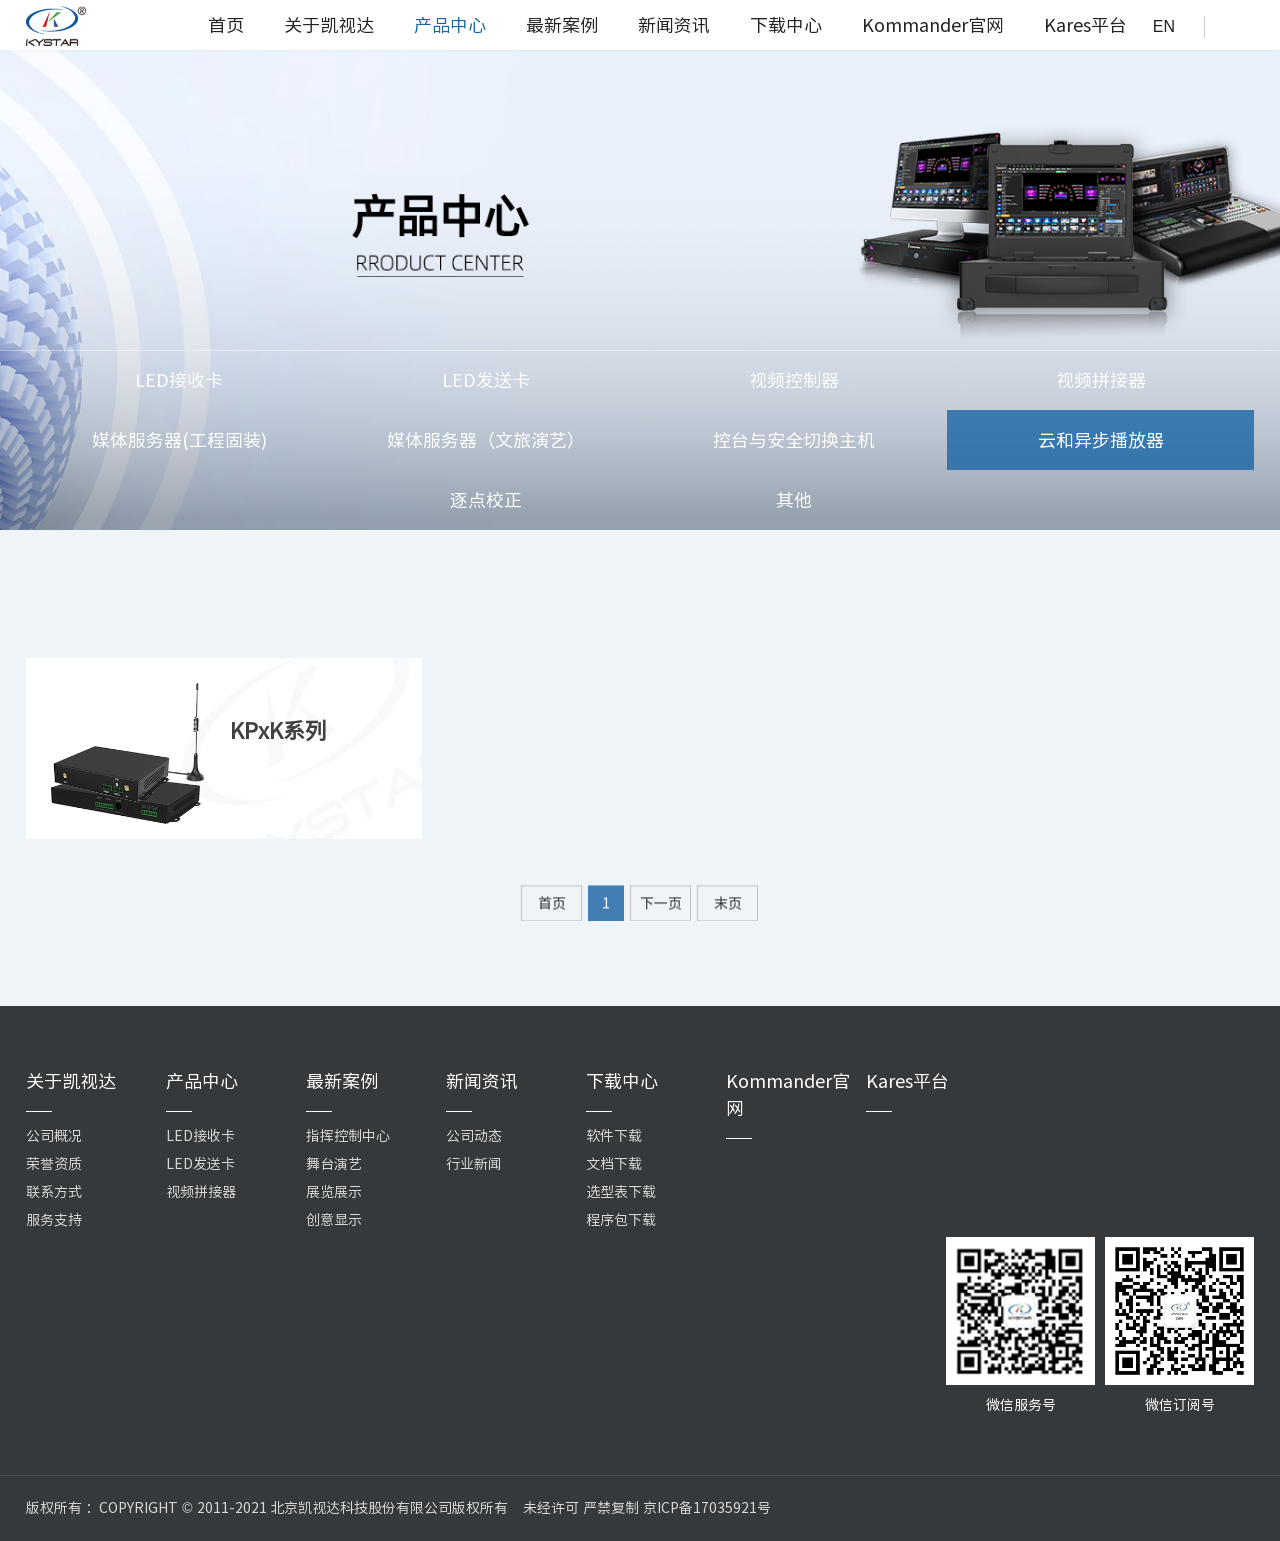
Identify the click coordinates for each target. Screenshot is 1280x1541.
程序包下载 (621, 1220)
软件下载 (614, 1136)
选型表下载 (621, 1192)
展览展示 (334, 1192)
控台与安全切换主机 (794, 440)
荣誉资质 (54, 1164)
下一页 (661, 911)
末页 (728, 911)
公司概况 (54, 1136)
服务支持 (54, 1220)
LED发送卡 (486, 380)
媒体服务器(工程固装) (179, 440)
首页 (226, 25)
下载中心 (786, 25)
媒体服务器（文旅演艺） (486, 440)
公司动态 (474, 1136)
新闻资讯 (674, 25)
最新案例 (562, 25)
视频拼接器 (1101, 380)
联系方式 (54, 1192)
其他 (794, 500)
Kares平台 (1085, 25)
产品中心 (450, 25)
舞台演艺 (334, 1164)
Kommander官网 (933, 25)
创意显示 (334, 1220)
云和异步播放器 (1101, 440)
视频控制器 (794, 380)
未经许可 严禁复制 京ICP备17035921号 (647, 1508)
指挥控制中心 (348, 1136)
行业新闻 (474, 1164)
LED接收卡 (179, 380)
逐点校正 (486, 500)
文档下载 (614, 1164)
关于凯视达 (329, 25)
